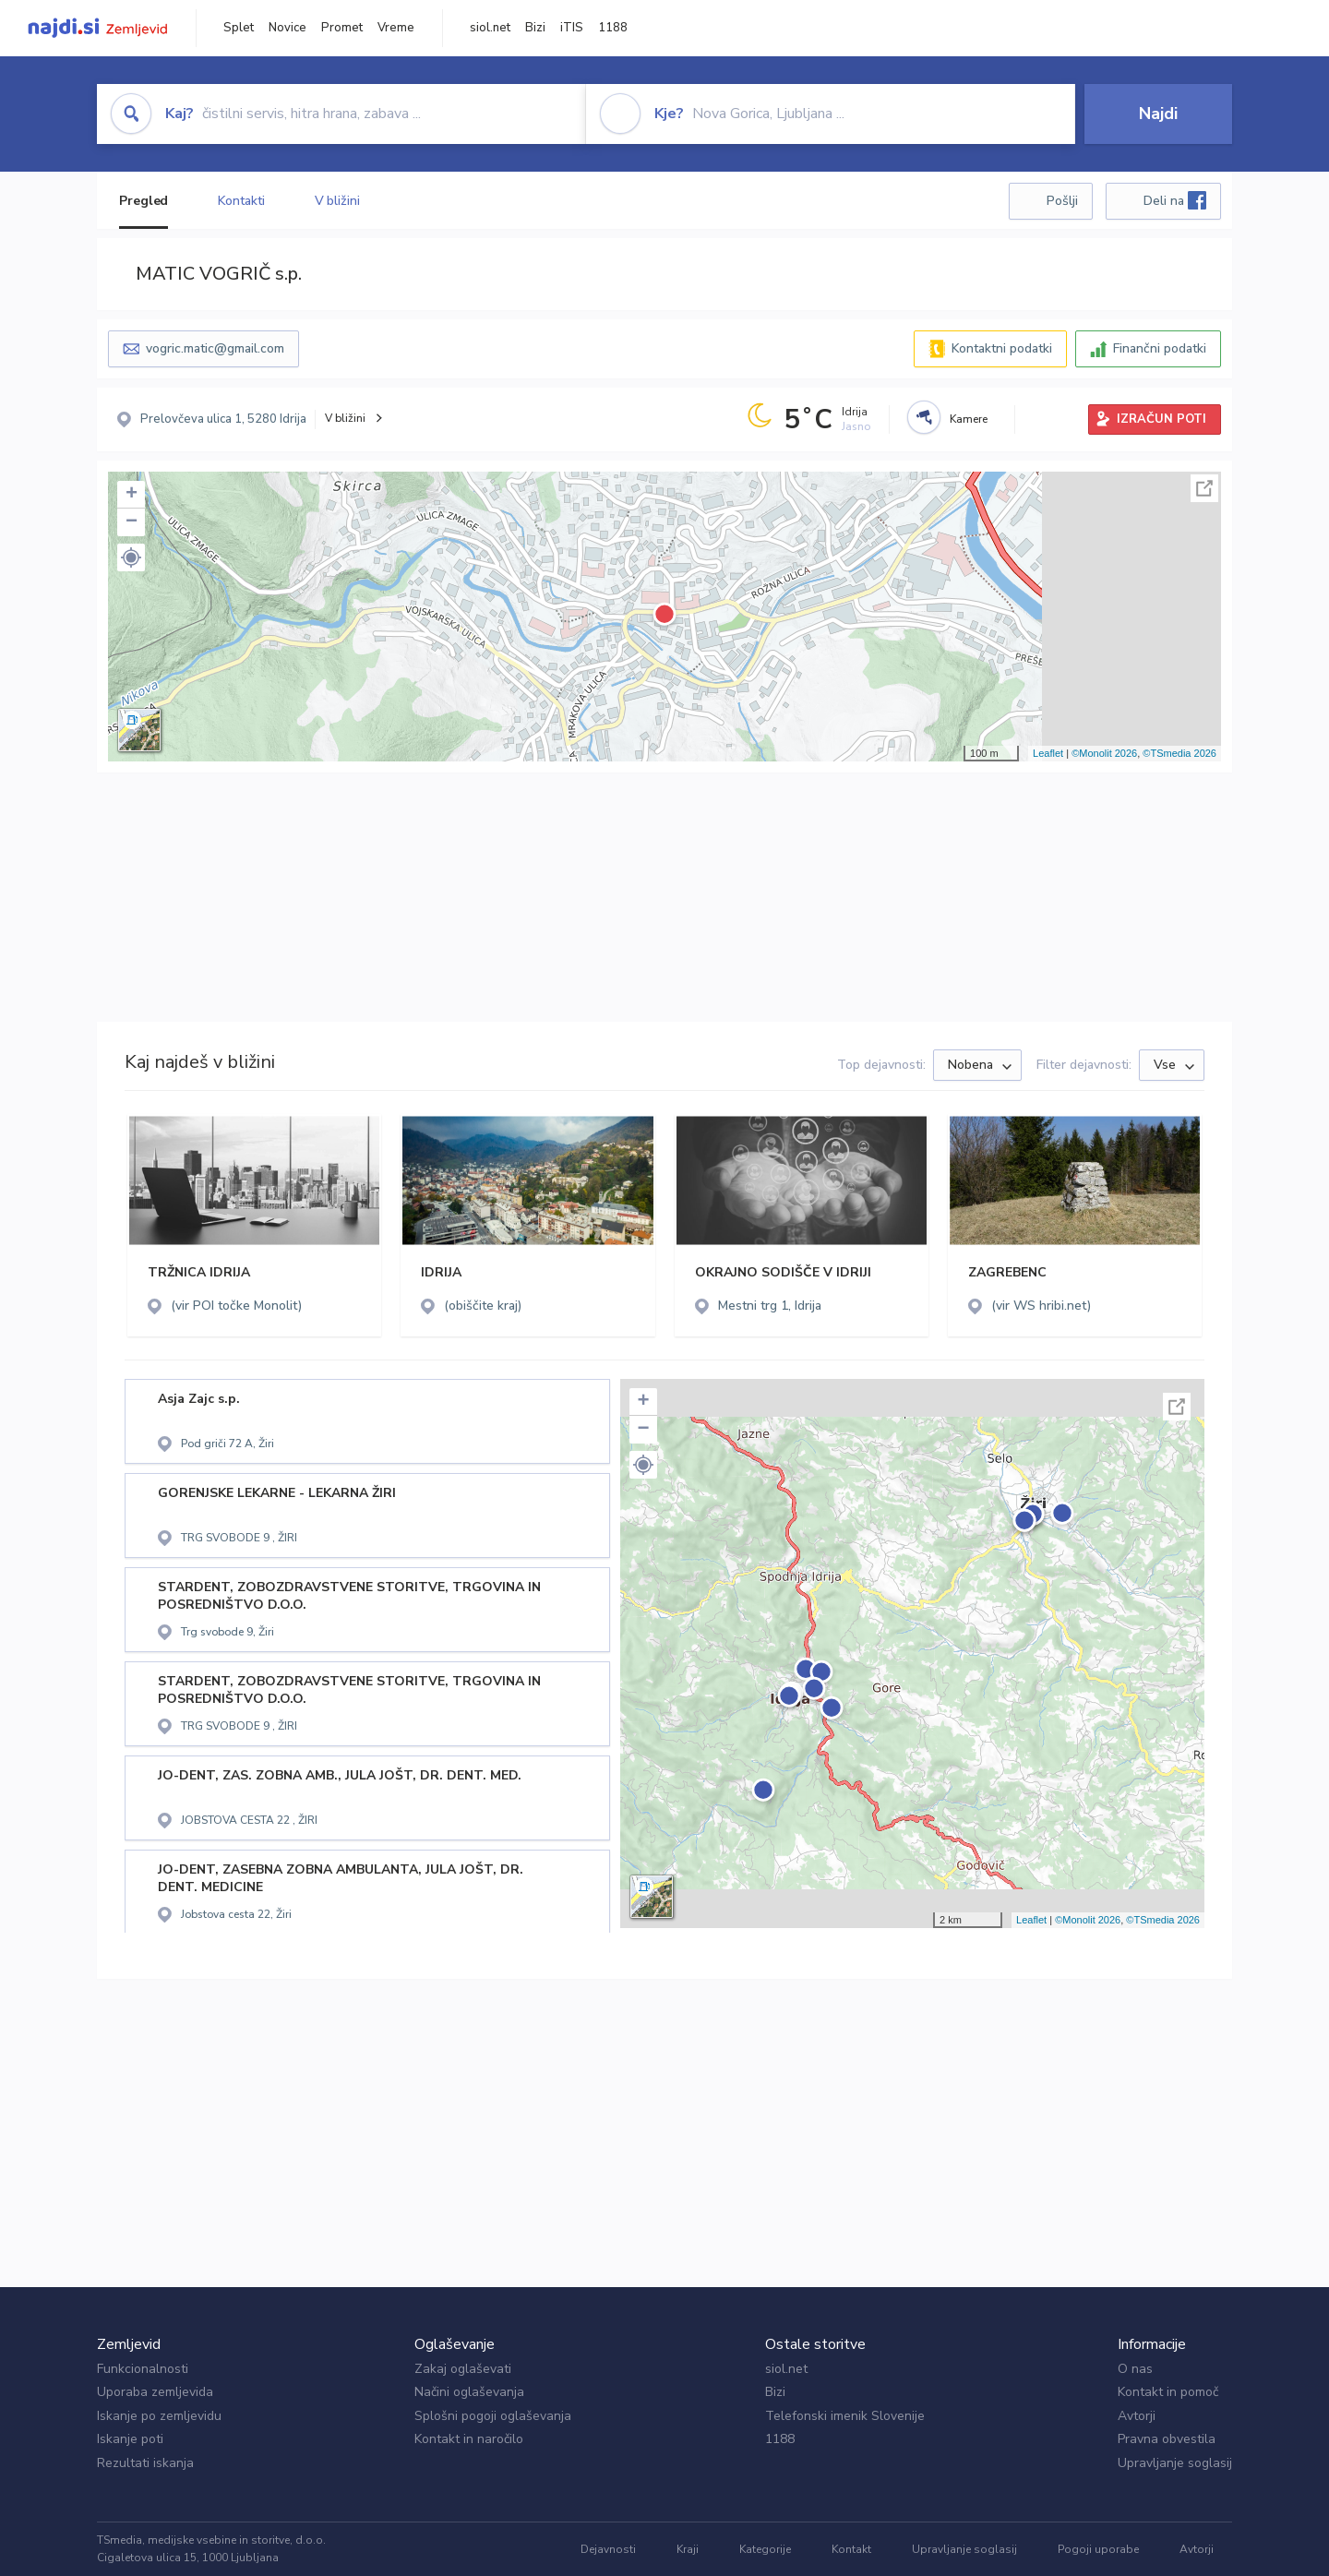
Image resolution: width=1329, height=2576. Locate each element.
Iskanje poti (130, 2439)
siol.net (490, 27)
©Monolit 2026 (1104, 753)
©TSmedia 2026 (1179, 753)
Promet (342, 27)
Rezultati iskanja (145, 2463)
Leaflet (1048, 753)
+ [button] (132, 495)
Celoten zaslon (1204, 488)
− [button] (132, 522)
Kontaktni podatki (1002, 348)
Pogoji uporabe (1098, 2549)
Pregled (143, 201)
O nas (1135, 2369)
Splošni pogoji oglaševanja (492, 2416)
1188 (613, 27)
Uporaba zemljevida (155, 2392)
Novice (287, 27)
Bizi (535, 27)
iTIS (571, 27)
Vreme (395, 27)
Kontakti (241, 201)
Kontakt (851, 2549)
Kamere (969, 419)
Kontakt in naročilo (468, 2439)
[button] (131, 557)
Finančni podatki (1159, 348)
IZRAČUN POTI (1161, 419)
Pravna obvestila (1166, 2439)
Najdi (1158, 113)
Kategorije (765, 2549)
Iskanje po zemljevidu (159, 2416)
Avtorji (1136, 2416)
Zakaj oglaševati (462, 2369)
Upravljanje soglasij (1175, 2463)
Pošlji (1062, 201)
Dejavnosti (608, 2549)
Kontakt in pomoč (1168, 2392)
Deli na (1174, 200)
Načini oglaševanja (469, 2392)
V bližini (337, 201)
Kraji (687, 2549)
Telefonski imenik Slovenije (845, 2416)
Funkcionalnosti (142, 2369)
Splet (238, 27)
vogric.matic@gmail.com (215, 348)
